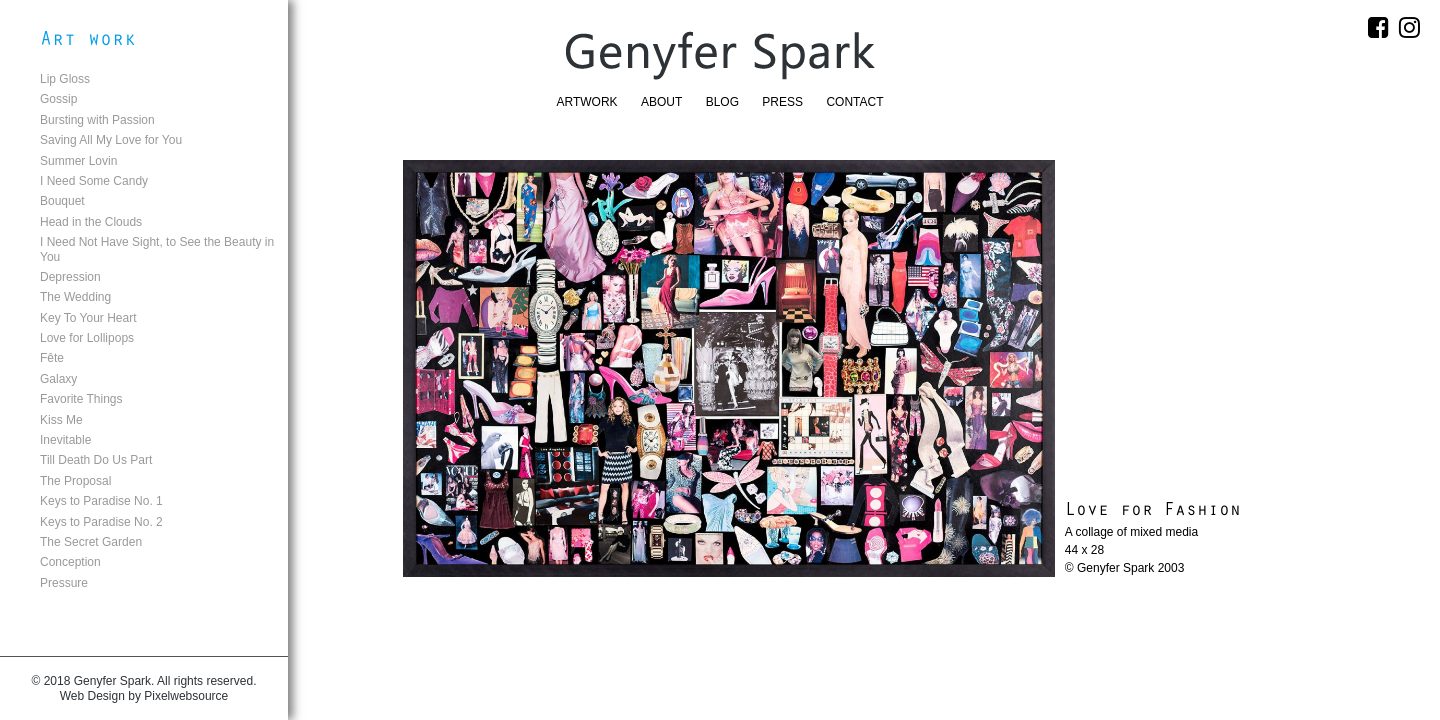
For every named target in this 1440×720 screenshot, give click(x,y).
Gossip (58, 99)
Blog (722, 102)
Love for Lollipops (87, 338)
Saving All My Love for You (111, 140)
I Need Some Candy (94, 181)
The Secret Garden (91, 542)
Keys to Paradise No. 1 (101, 501)
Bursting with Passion (97, 120)
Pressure (64, 583)
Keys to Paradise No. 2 (101, 522)
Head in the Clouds (91, 222)
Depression (70, 277)
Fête (52, 358)
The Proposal (75, 481)
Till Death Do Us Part (96, 460)
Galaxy (58, 379)
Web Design (92, 696)
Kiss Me (61, 420)
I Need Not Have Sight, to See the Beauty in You (157, 249)
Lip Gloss (65, 79)
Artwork (587, 102)
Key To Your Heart (88, 318)
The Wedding (75, 297)
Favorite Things (81, 399)
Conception (70, 562)
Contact (854, 102)
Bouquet (62, 201)
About (661, 102)
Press (782, 102)
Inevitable (65, 440)
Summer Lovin (78, 161)
